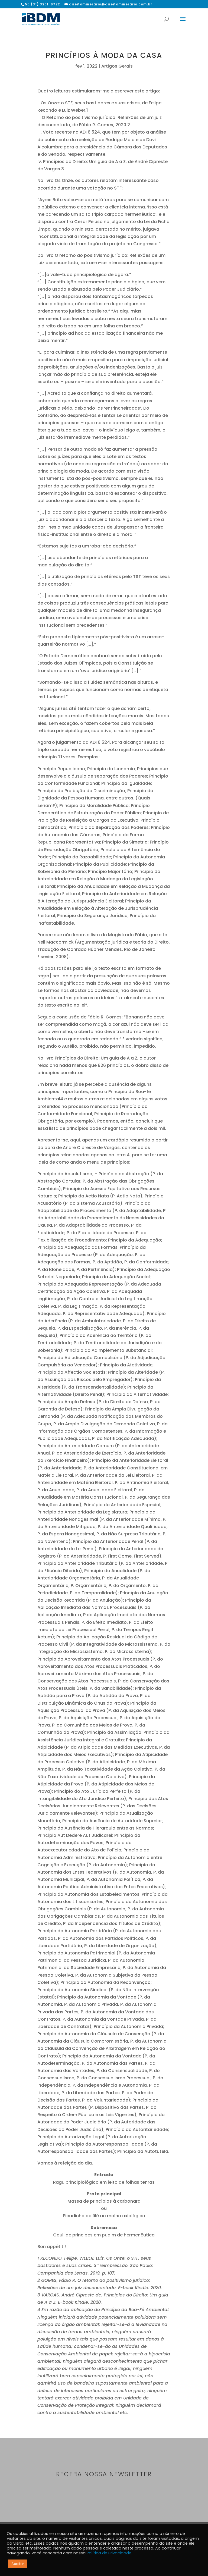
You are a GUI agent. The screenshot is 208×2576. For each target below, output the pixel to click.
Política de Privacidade (109, 2553)
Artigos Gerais (117, 66)
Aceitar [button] (17, 2563)
